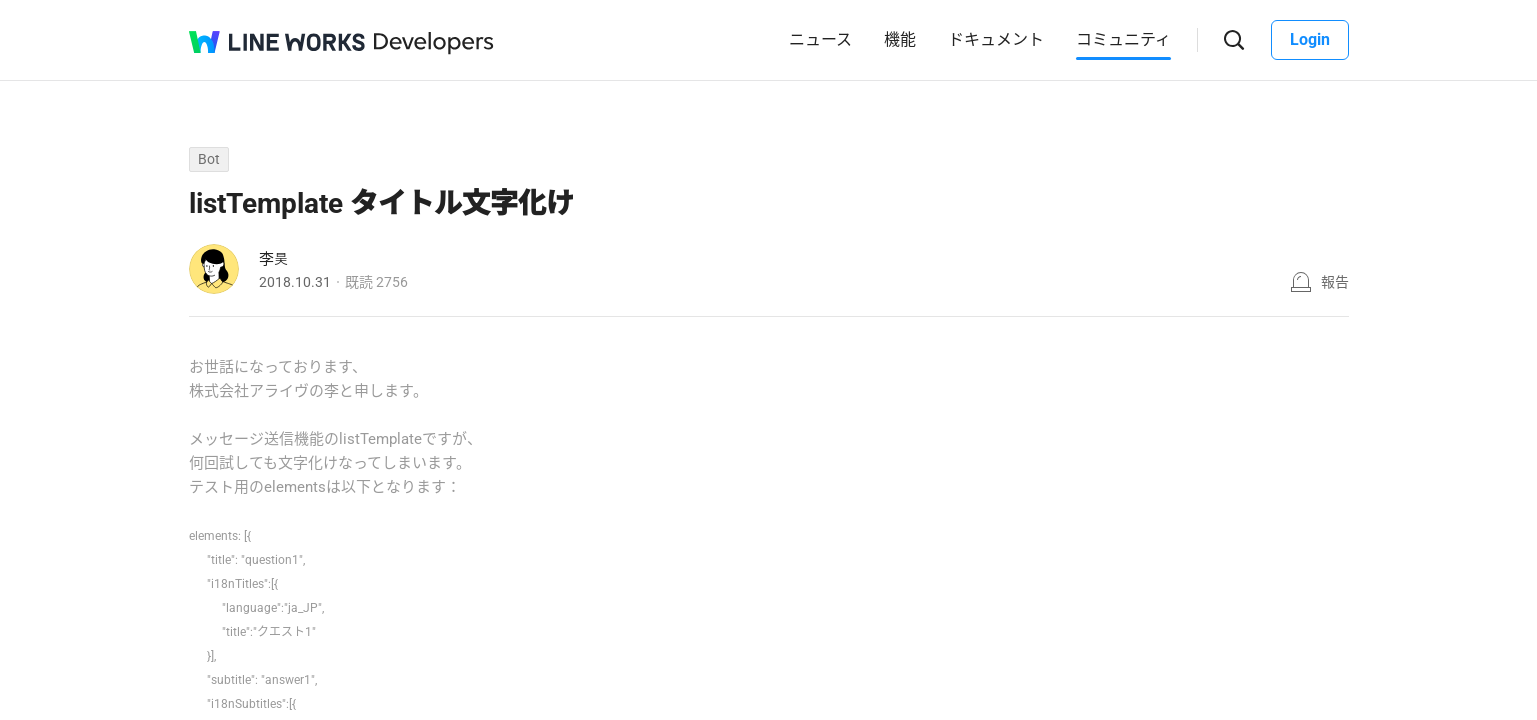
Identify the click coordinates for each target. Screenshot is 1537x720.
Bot (209, 159)
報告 (1335, 282)
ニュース (820, 39)
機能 (900, 39)
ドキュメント (996, 39)
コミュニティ (1123, 39)
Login (1310, 39)
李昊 (274, 259)
